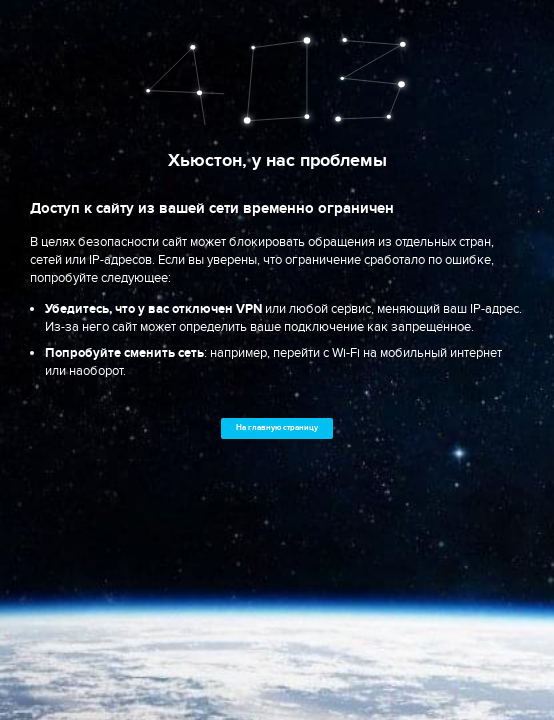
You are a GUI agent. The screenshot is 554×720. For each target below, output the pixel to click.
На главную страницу (277, 427)
